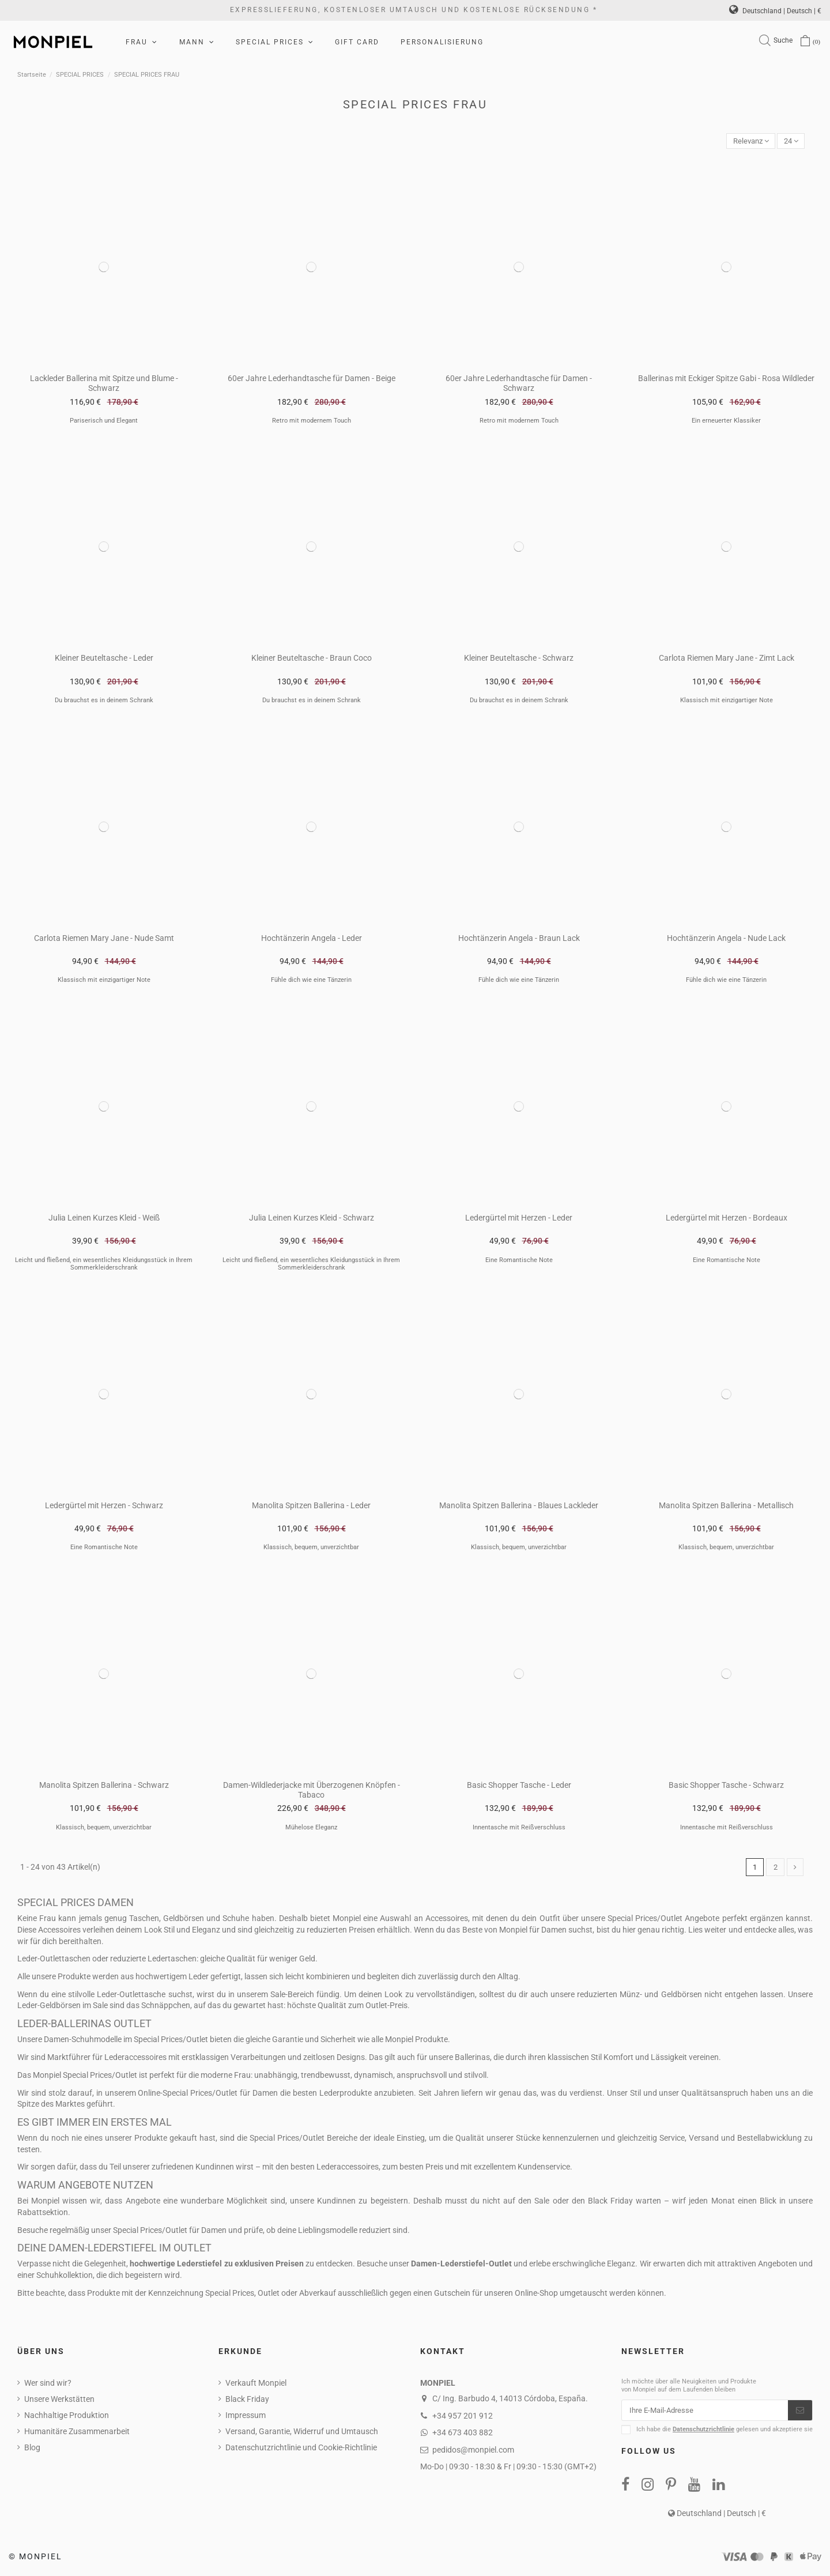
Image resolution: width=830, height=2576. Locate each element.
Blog (32, 2449)
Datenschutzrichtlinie (703, 2432)
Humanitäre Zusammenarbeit (77, 2433)
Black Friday (247, 2400)
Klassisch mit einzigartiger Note (726, 701)
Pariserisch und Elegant (104, 421)
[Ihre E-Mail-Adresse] (705, 2413)
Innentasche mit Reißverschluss (519, 1828)
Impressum (245, 2416)
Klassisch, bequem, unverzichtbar (311, 1548)
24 (790, 141)
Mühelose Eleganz (311, 1828)
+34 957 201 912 (462, 2417)
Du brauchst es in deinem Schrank (104, 701)
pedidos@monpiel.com (473, 2451)
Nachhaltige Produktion (66, 2416)
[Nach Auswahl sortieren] (745, 141)
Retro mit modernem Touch (311, 421)
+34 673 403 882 (462, 2434)
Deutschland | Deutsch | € (775, 11)
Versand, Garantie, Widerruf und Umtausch (301, 2433)
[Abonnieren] (800, 2413)
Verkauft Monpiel (255, 2384)
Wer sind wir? (47, 2384)
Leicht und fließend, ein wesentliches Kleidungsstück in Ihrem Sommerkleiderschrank (104, 1264)
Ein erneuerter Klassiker (726, 421)
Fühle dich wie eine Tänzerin (311, 981)
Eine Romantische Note (519, 1261)
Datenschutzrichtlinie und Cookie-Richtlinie (301, 2449)
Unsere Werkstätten (59, 2400)
